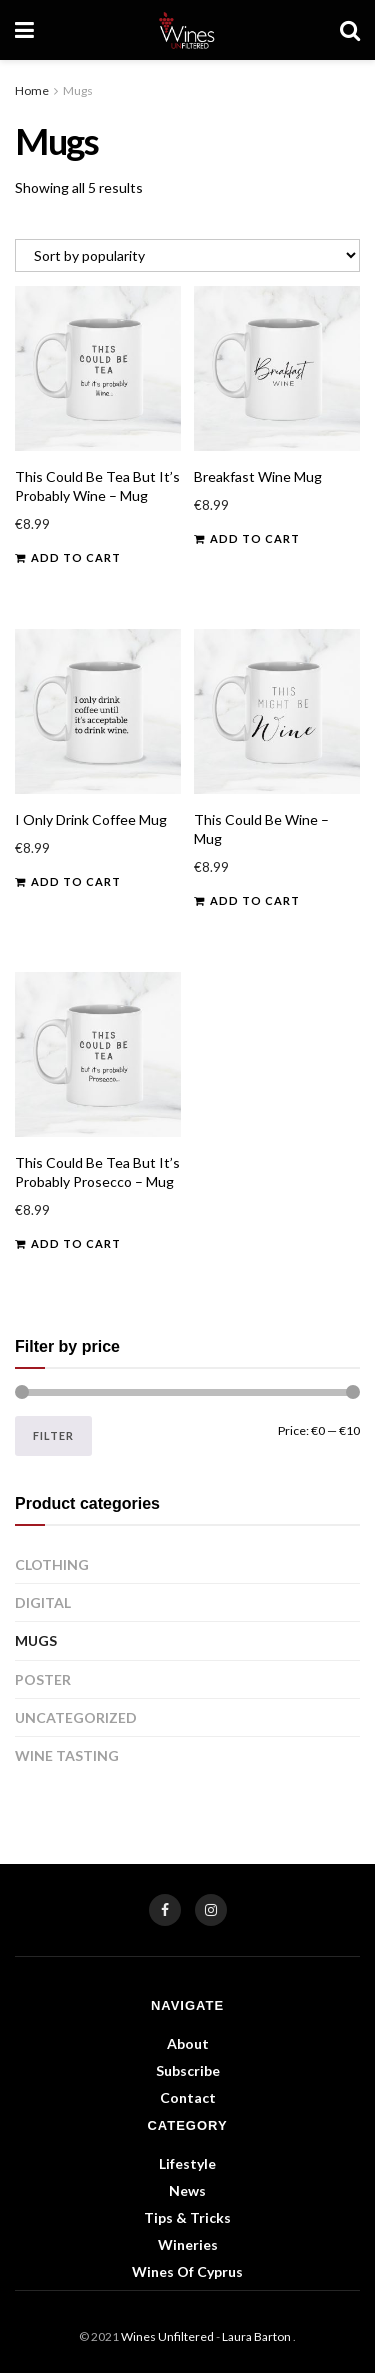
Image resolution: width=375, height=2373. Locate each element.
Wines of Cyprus (187, 2271)
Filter (53, 1435)
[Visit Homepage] (187, 30)
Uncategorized (76, 1717)
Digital (43, 1602)
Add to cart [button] (76, 557)
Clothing (52, 1564)
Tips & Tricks (187, 2217)
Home (32, 90)
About (188, 2043)
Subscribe (188, 2070)
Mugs (36, 1640)
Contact (188, 2097)
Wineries (188, 2244)
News (187, 2190)
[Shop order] (187, 255)
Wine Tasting (67, 1755)
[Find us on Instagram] (211, 1910)
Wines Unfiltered (167, 2336)
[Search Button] (350, 30)
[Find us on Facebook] (165, 1910)
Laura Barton (257, 2336)
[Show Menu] (24, 30)
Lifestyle (187, 2163)
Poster (43, 1679)
